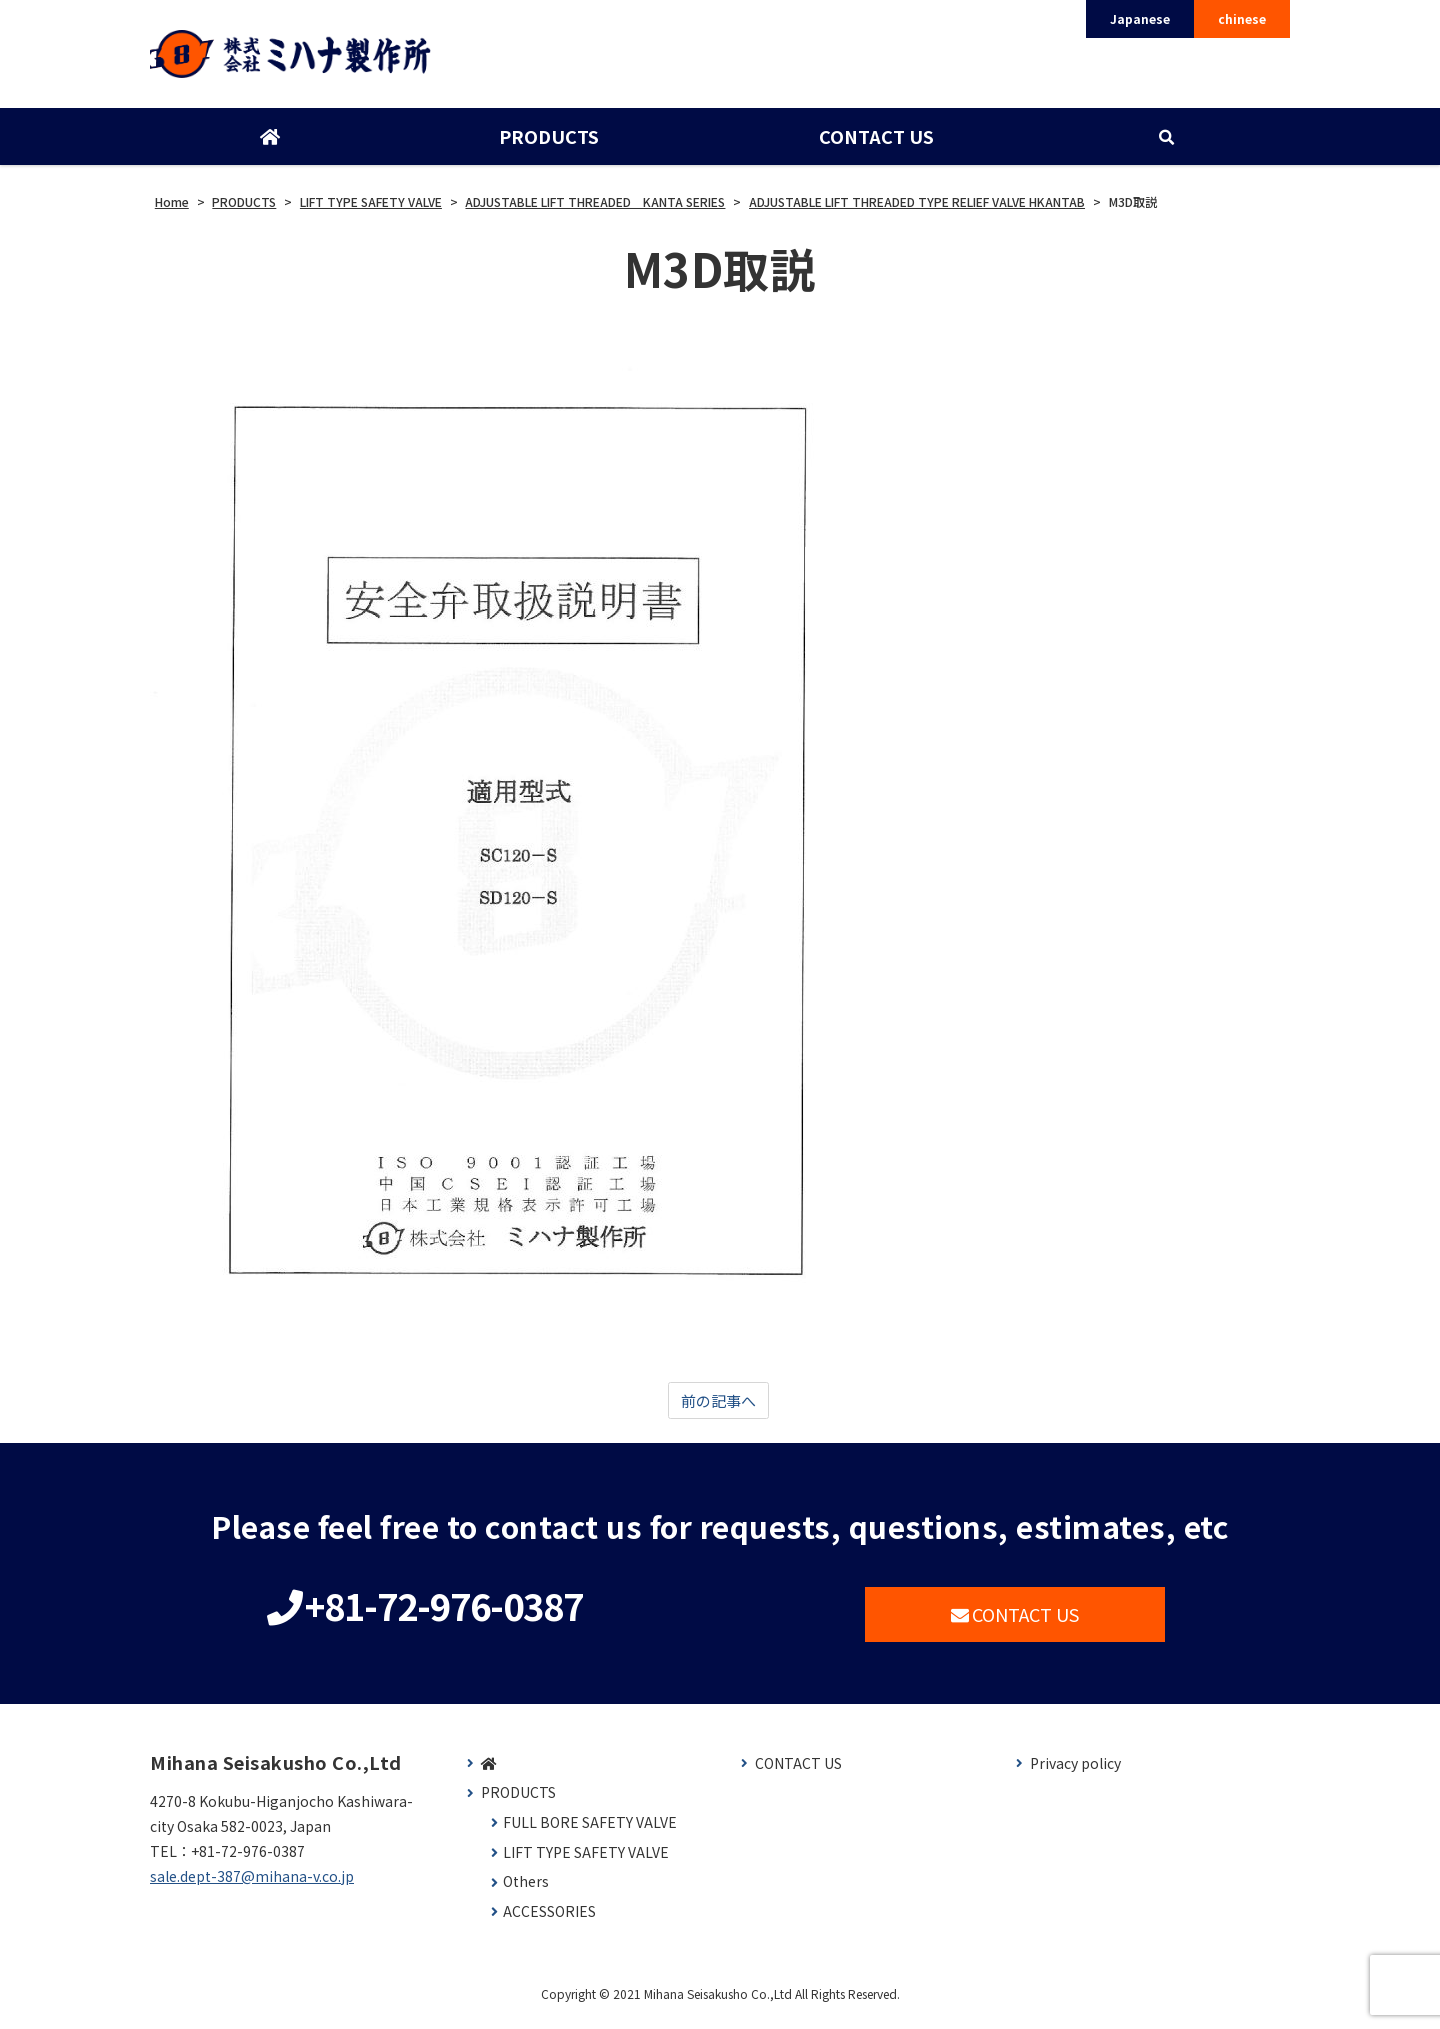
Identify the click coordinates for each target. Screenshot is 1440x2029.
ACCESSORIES (549, 1920)
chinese (1242, 18)
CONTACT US (874, 143)
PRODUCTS (548, 143)
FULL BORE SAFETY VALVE (590, 1832)
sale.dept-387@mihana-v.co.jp (252, 1886)
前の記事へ (718, 1408)
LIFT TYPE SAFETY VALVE (586, 1861)
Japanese (1140, 18)
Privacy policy (1075, 1772)
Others (526, 1891)
